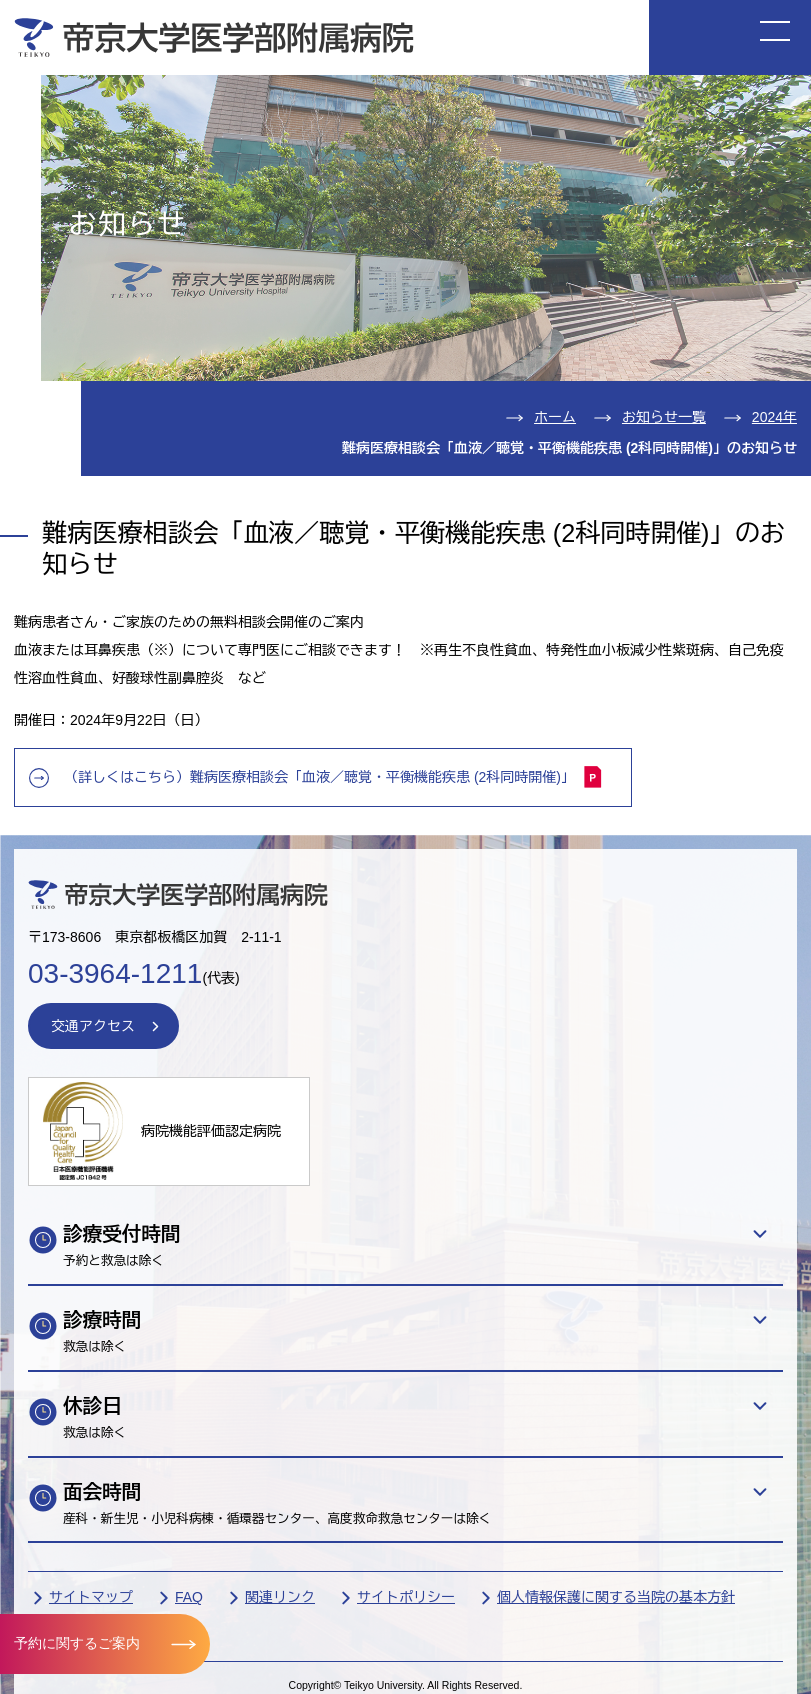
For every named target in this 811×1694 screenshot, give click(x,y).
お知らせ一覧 (664, 417)
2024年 (774, 417)
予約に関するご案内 (77, 1643)
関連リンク (280, 1597)
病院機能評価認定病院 (211, 1131)
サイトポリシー (406, 1597)
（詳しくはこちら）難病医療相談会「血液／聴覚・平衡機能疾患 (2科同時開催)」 (333, 776)
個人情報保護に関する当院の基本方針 (616, 1597)
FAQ (189, 1597)
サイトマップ (91, 1597)
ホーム (555, 417)
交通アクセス (93, 1026)
